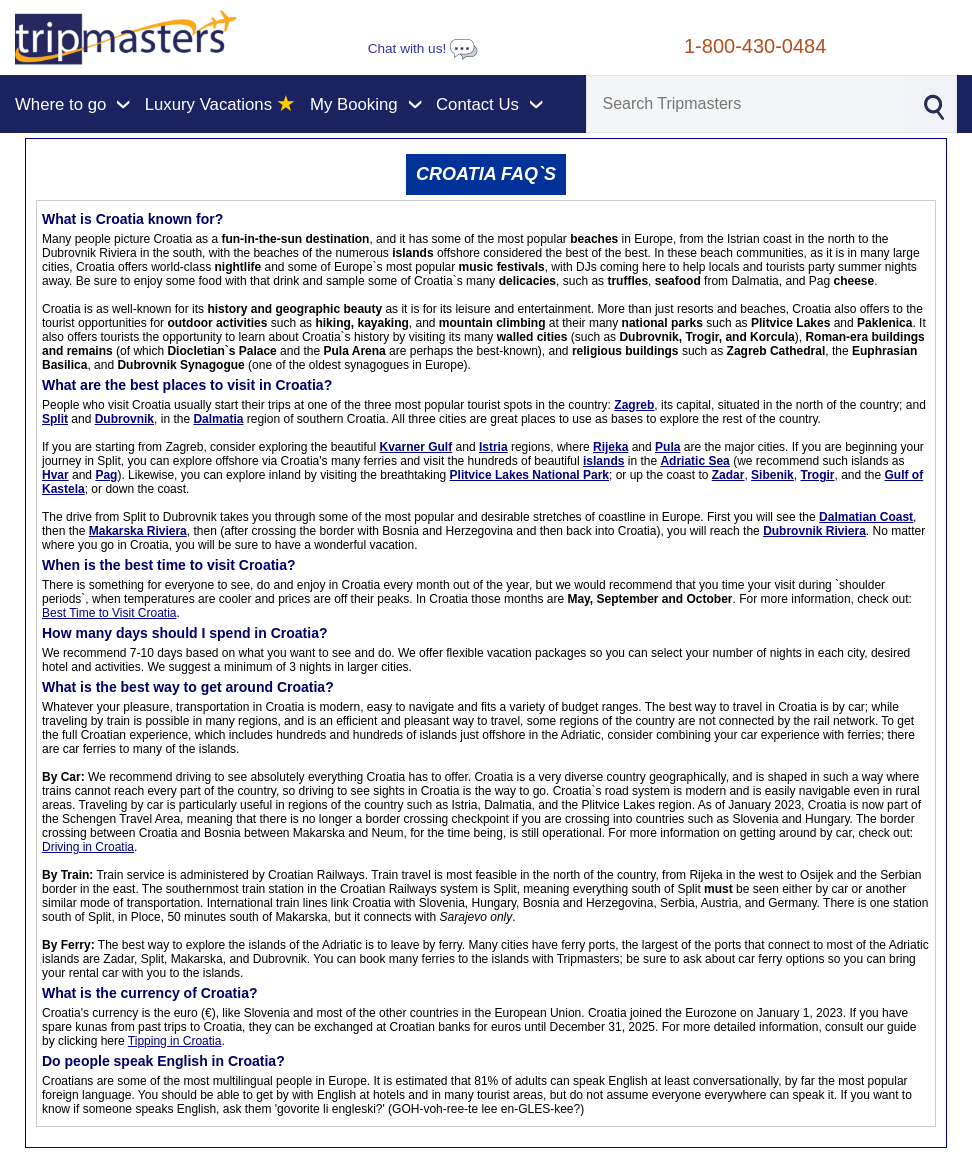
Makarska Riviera (138, 531)
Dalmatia (218, 419)
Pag (106, 475)
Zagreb (634, 405)
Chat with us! (423, 48)
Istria (493, 447)
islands (603, 461)
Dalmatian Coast (866, 517)
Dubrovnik (124, 419)
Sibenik (772, 475)
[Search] (745, 104)
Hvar (55, 475)
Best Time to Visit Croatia (109, 613)
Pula (667, 447)
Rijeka (610, 447)
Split (55, 419)
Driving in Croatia (88, 847)
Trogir (817, 475)
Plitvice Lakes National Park (529, 475)
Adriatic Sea (694, 461)
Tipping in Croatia (175, 1041)
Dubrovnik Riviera (814, 531)
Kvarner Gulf (416, 447)
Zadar (728, 475)
